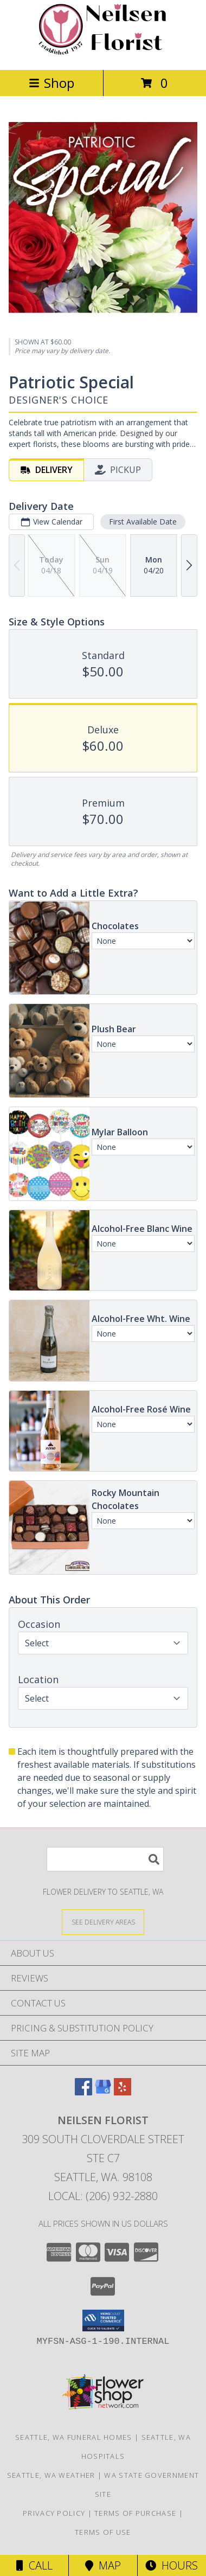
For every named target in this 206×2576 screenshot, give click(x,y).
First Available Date (143, 521)
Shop (51, 83)
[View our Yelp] (122, 2092)
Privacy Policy (54, 2513)
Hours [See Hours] (171, 2565)
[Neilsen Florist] (103, 54)
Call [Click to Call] (34, 2565)
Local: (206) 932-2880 (103, 2196)
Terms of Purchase (135, 2513)
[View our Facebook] (83, 2092)
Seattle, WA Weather (51, 2475)
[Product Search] (105, 1859)
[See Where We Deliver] (103, 1921)
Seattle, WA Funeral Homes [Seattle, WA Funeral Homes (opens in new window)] (73, 2437)
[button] (103, 2320)
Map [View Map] (103, 2565)
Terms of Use (103, 2532)
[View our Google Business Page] (103, 2092)
